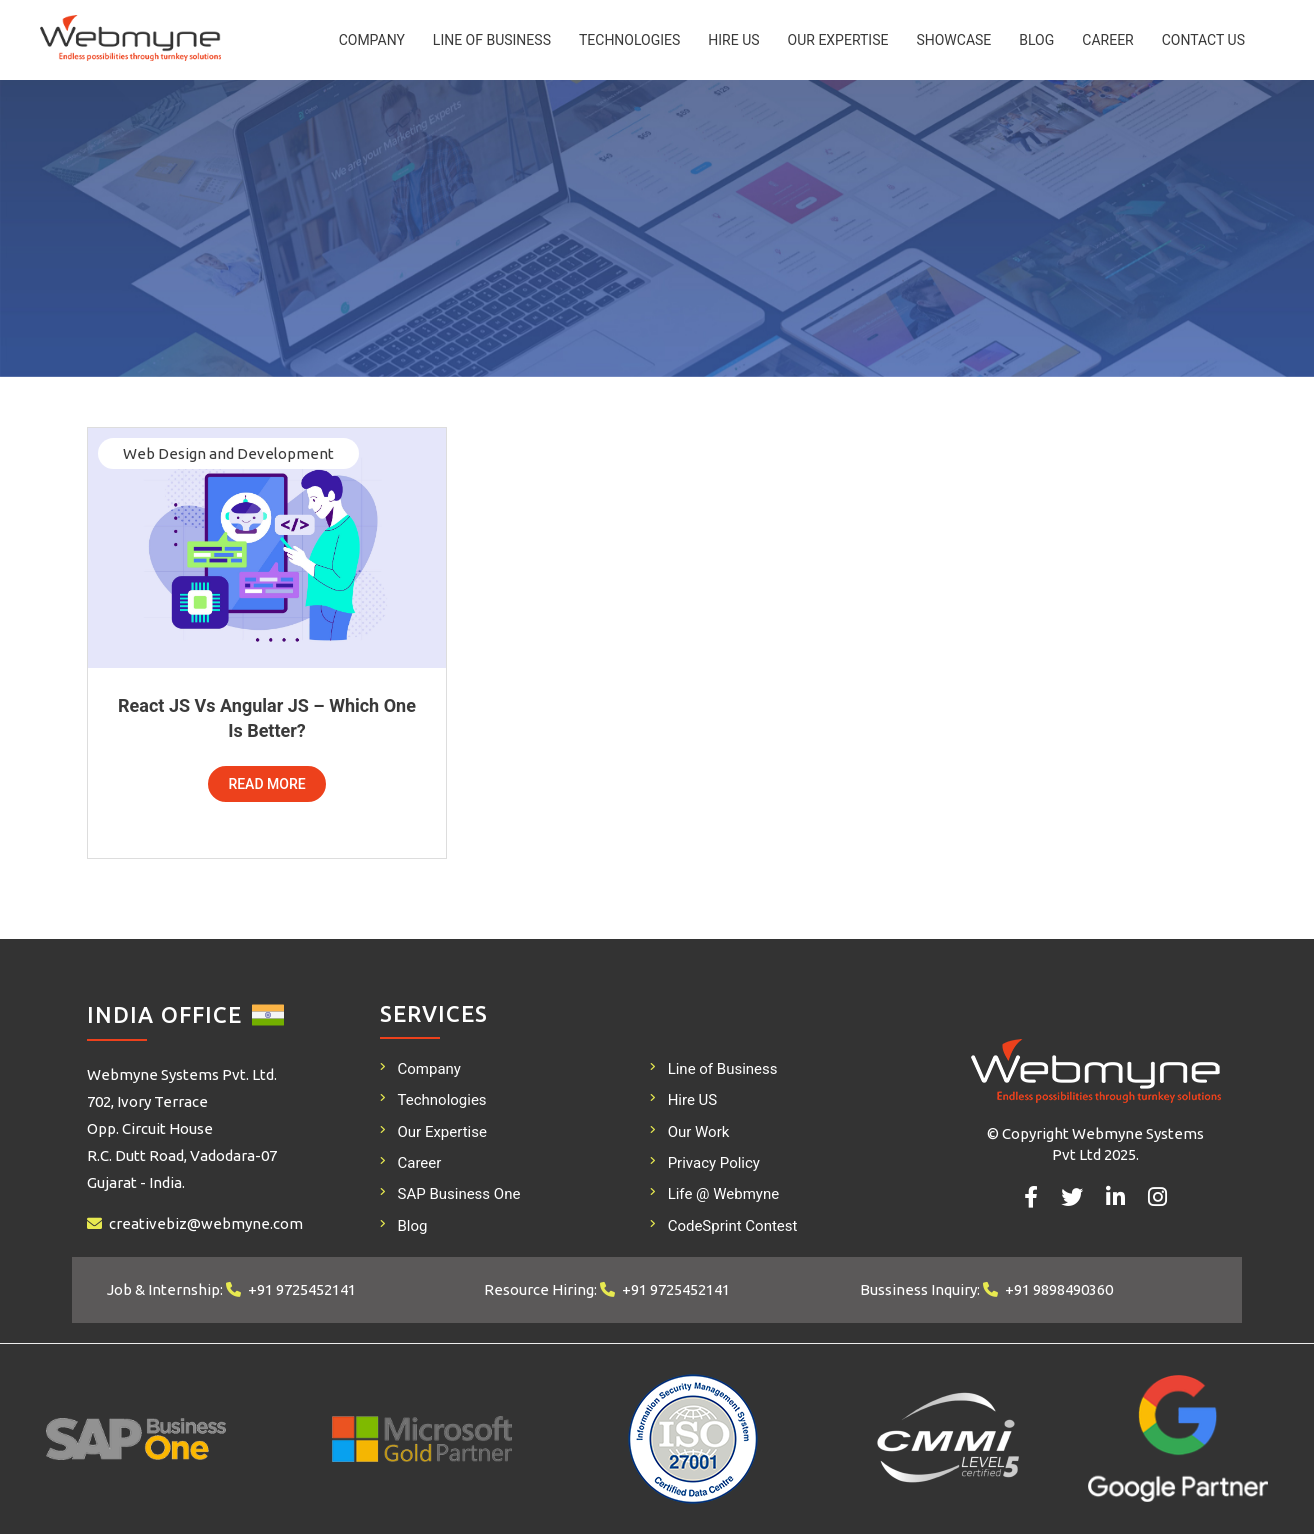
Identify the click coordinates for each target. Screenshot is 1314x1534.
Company (372, 40)
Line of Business (492, 40)
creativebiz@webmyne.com (206, 1223)
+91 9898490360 (1059, 1289)
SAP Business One (459, 1194)
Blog (1036, 40)
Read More (266, 784)
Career (1107, 40)
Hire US (733, 40)
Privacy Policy (714, 1163)
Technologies (629, 40)
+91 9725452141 (302, 1289)
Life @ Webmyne (724, 1194)
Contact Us (1203, 40)
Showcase (953, 40)
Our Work (699, 1132)
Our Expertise (838, 40)
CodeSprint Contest (733, 1226)
